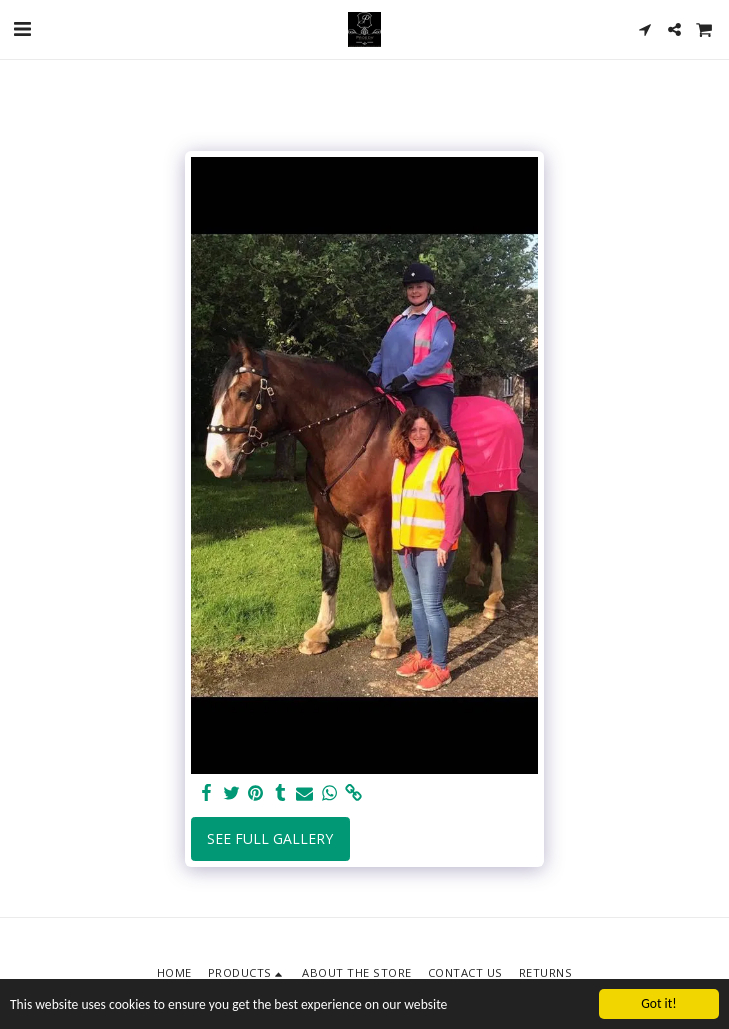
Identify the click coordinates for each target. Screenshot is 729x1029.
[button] (22, 28)
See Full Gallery (270, 838)
